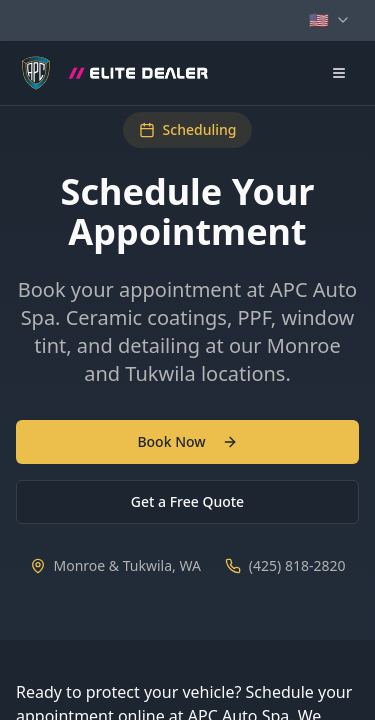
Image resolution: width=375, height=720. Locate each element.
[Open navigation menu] (339, 73)
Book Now (187, 441)
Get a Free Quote (187, 501)
